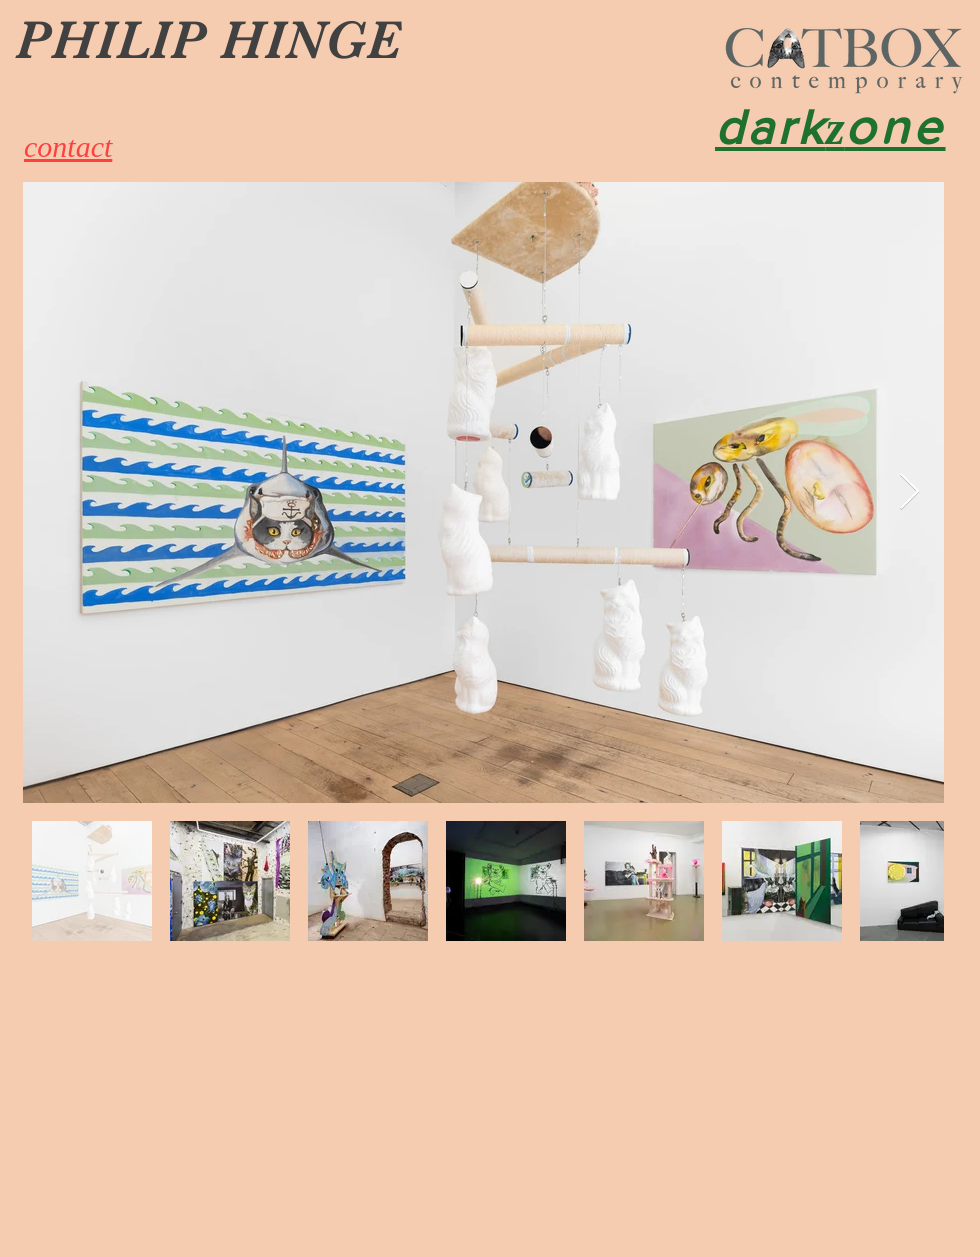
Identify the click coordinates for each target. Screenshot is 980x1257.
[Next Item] (909, 492)
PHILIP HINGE (208, 40)
